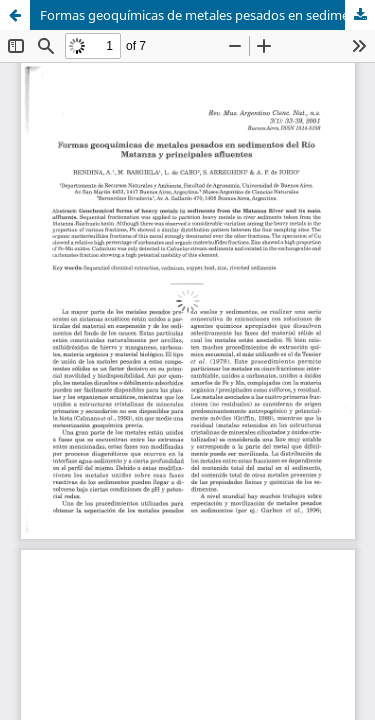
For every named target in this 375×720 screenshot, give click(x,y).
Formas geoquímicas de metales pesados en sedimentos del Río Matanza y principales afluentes (207, 15)
